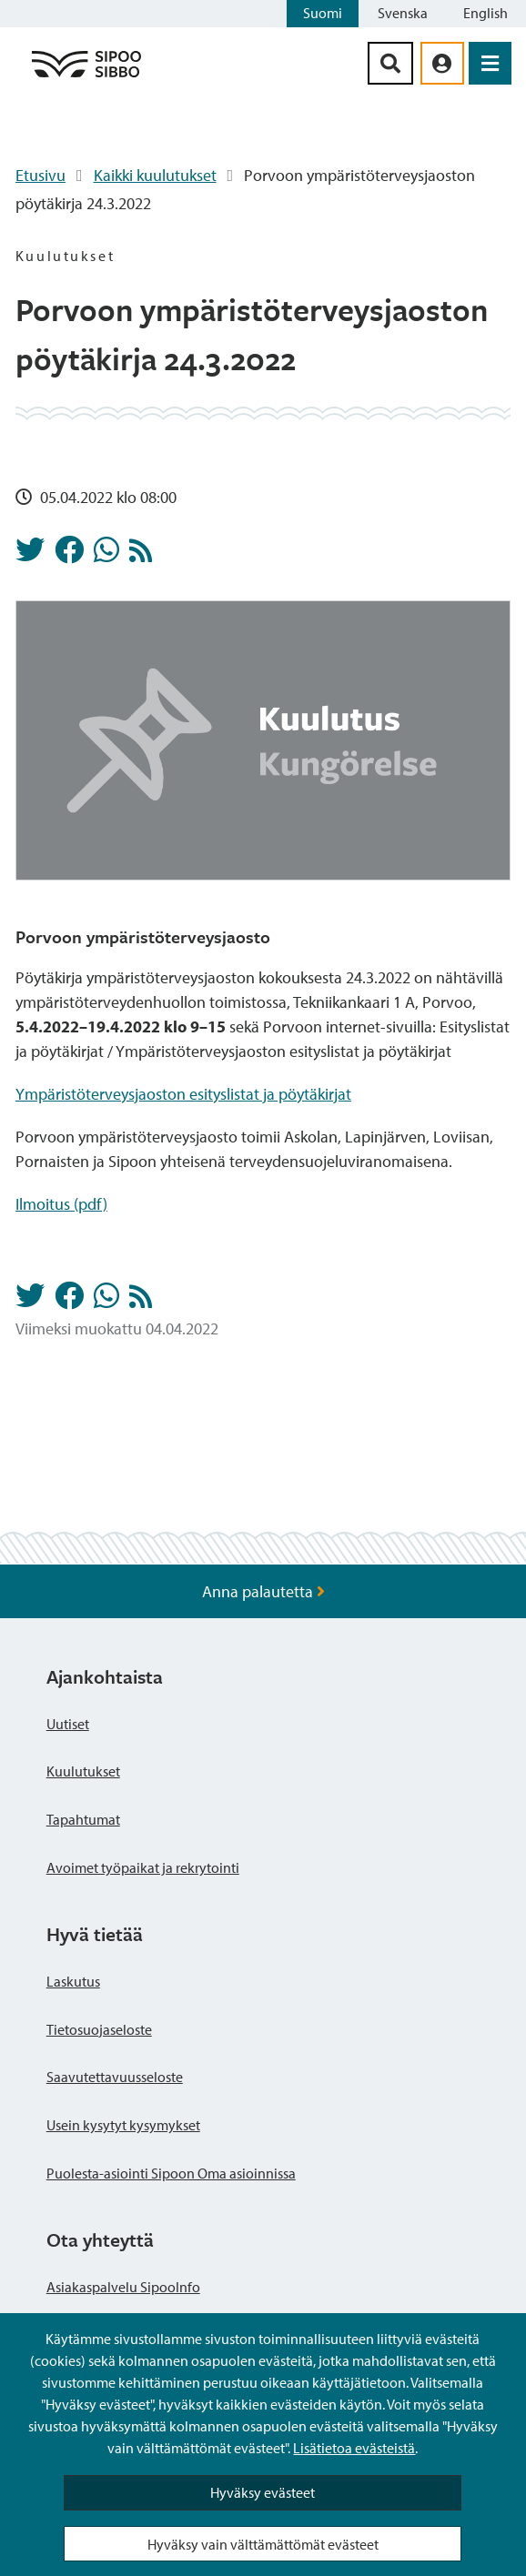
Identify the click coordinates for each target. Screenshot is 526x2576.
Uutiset (67, 1724)
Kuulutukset (83, 1771)
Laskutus (73, 1981)
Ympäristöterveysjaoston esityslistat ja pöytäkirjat (183, 1093)
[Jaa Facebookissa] (69, 555)
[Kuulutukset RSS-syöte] (140, 555)
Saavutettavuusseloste (114, 2077)
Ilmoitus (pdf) (61, 1203)
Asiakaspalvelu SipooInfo (123, 2287)
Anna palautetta (263, 1591)
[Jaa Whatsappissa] (106, 555)
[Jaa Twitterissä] (30, 555)
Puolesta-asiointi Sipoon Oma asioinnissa (171, 2173)
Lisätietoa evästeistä (354, 2448)
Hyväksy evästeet (262, 2492)
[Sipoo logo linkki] (86, 75)
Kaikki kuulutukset (155, 175)
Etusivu (40, 175)
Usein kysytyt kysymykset (123, 2125)
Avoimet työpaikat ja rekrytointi (142, 1867)
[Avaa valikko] (490, 63)
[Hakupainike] (390, 63)
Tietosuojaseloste (99, 2029)
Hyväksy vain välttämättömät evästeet (263, 2544)
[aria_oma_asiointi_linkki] (442, 63)
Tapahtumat (83, 1819)
